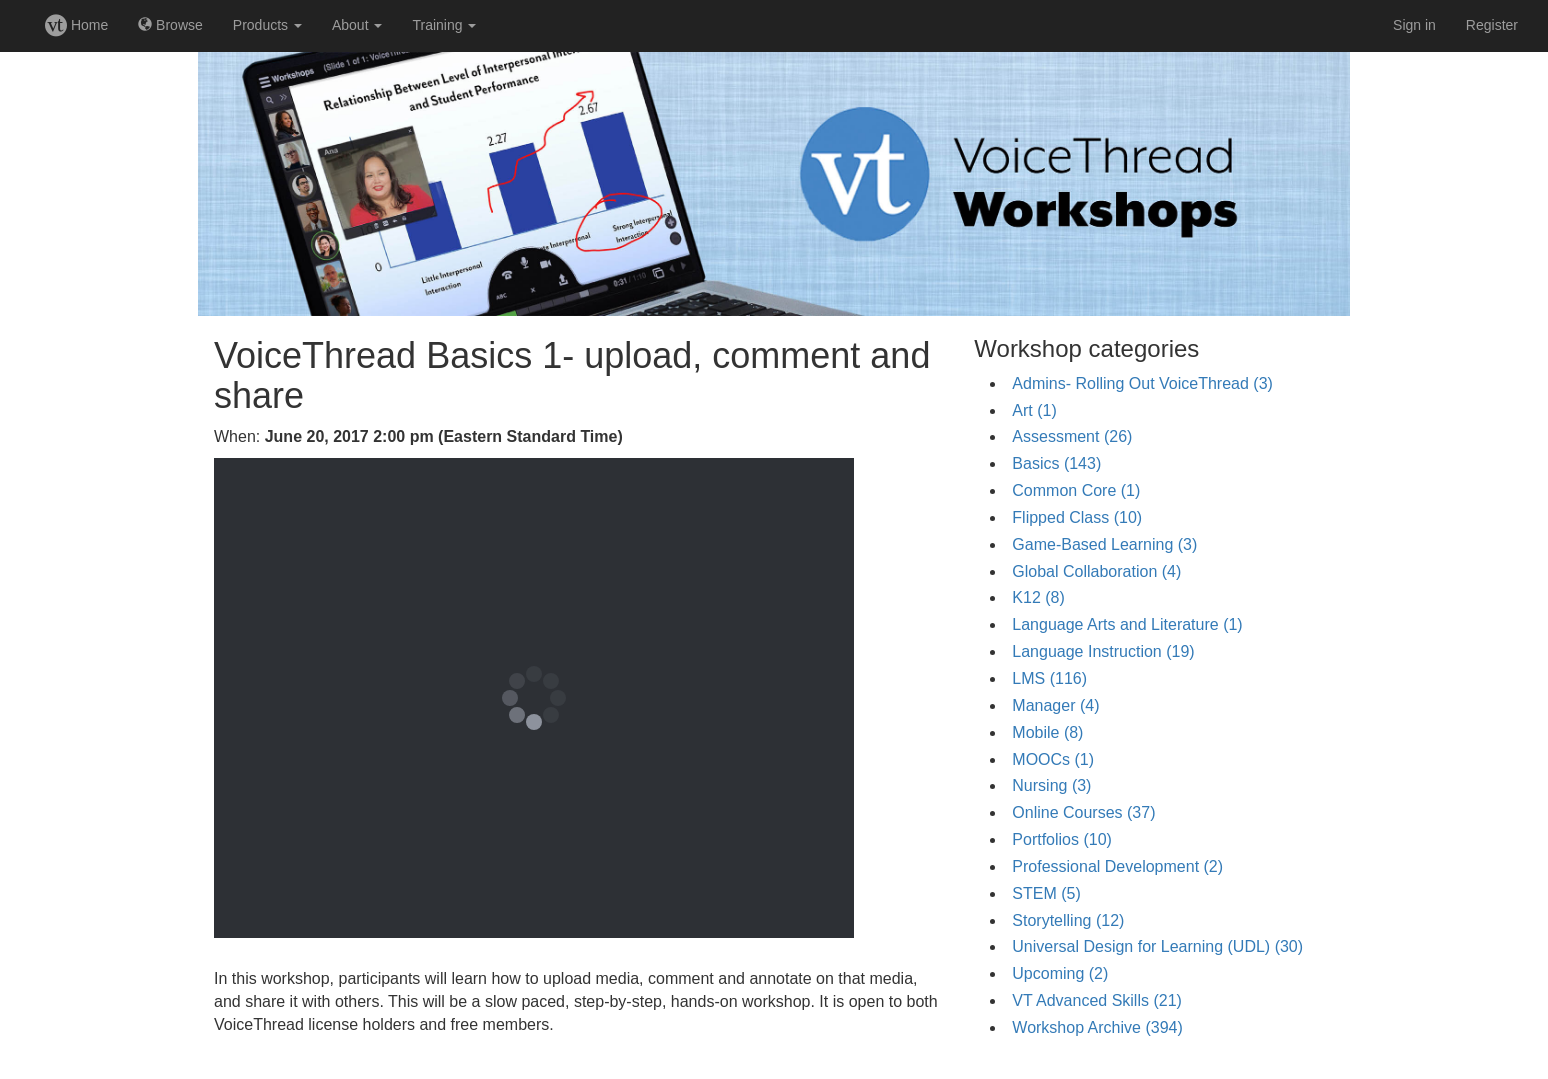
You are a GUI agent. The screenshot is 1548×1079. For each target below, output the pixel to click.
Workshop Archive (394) (1097, 1027)
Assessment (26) (1072, 436)
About (357, 25)
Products (267, 25)
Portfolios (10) (1062, 839)
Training (444, 25)
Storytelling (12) (1068, 920)
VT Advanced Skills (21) (1097, 1000)
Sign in (1414, 25)
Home (76, 25)
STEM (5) (1046, 893)
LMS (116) (1049, 678)
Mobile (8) (1047, 732)
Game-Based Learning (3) (1104, 544)
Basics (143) (1056, 463)
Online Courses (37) (1083, 812)
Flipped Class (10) (1077, 517)
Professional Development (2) (1117, 866)
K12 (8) (1038, 597)
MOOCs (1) (1053, 759)
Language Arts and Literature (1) (1127, 624)
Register (1492, 25)
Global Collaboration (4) (1096, 571)
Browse (170, 25)
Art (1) (1034, 410)
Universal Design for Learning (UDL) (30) (1157, 946)
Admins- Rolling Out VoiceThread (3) (1142, 383)
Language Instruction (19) (1103, 651)
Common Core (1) (1076, 490)
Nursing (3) (1051, 785)
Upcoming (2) (1060, 973)
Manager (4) (1055, 705)
